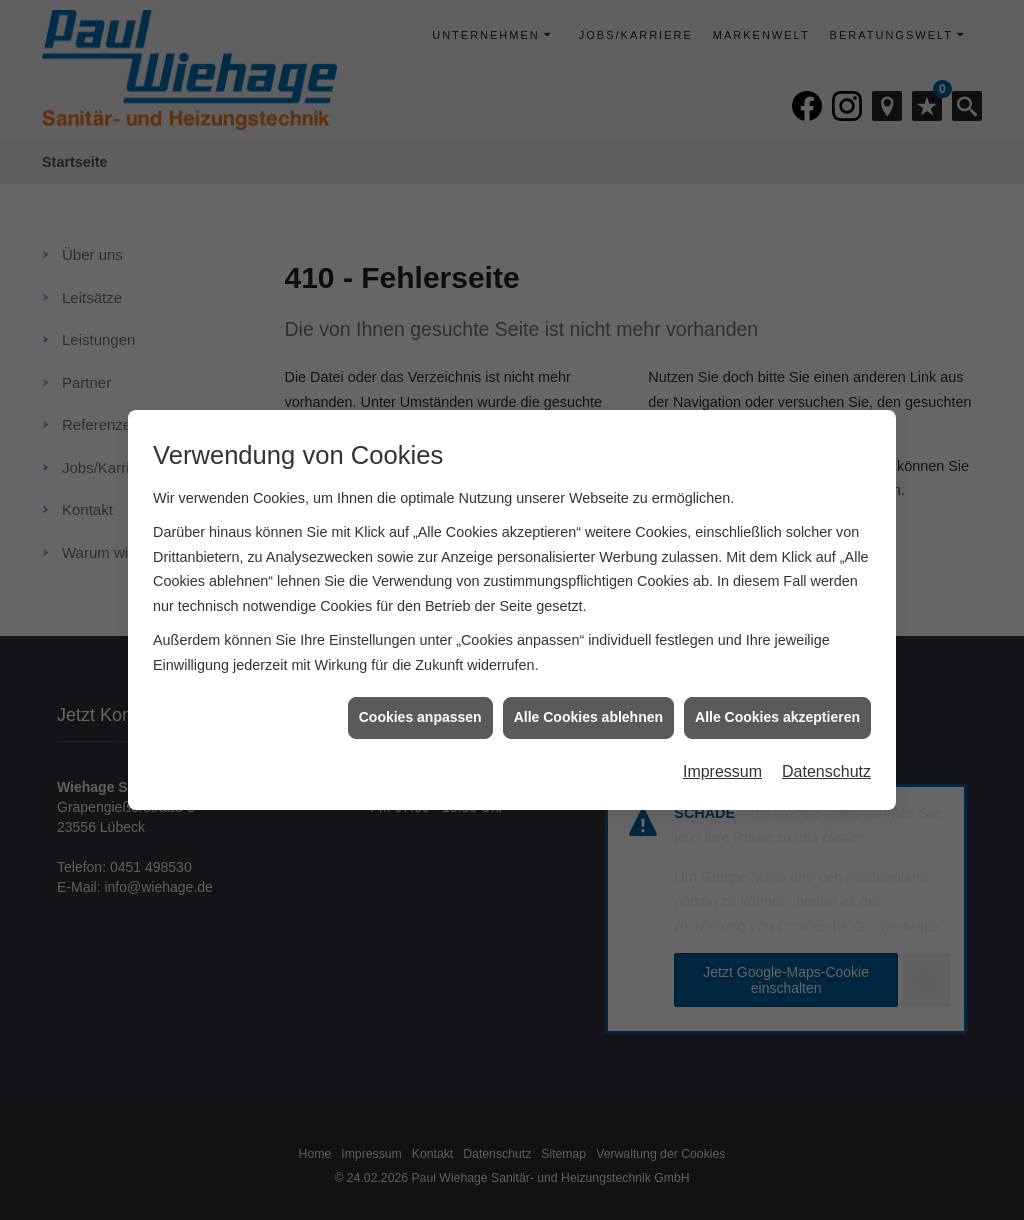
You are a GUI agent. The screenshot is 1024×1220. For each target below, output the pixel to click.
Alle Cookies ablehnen (588, 711)
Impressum (722, 764)
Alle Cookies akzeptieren (777, 711)
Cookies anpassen (420, 711)
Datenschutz (826, 764)
